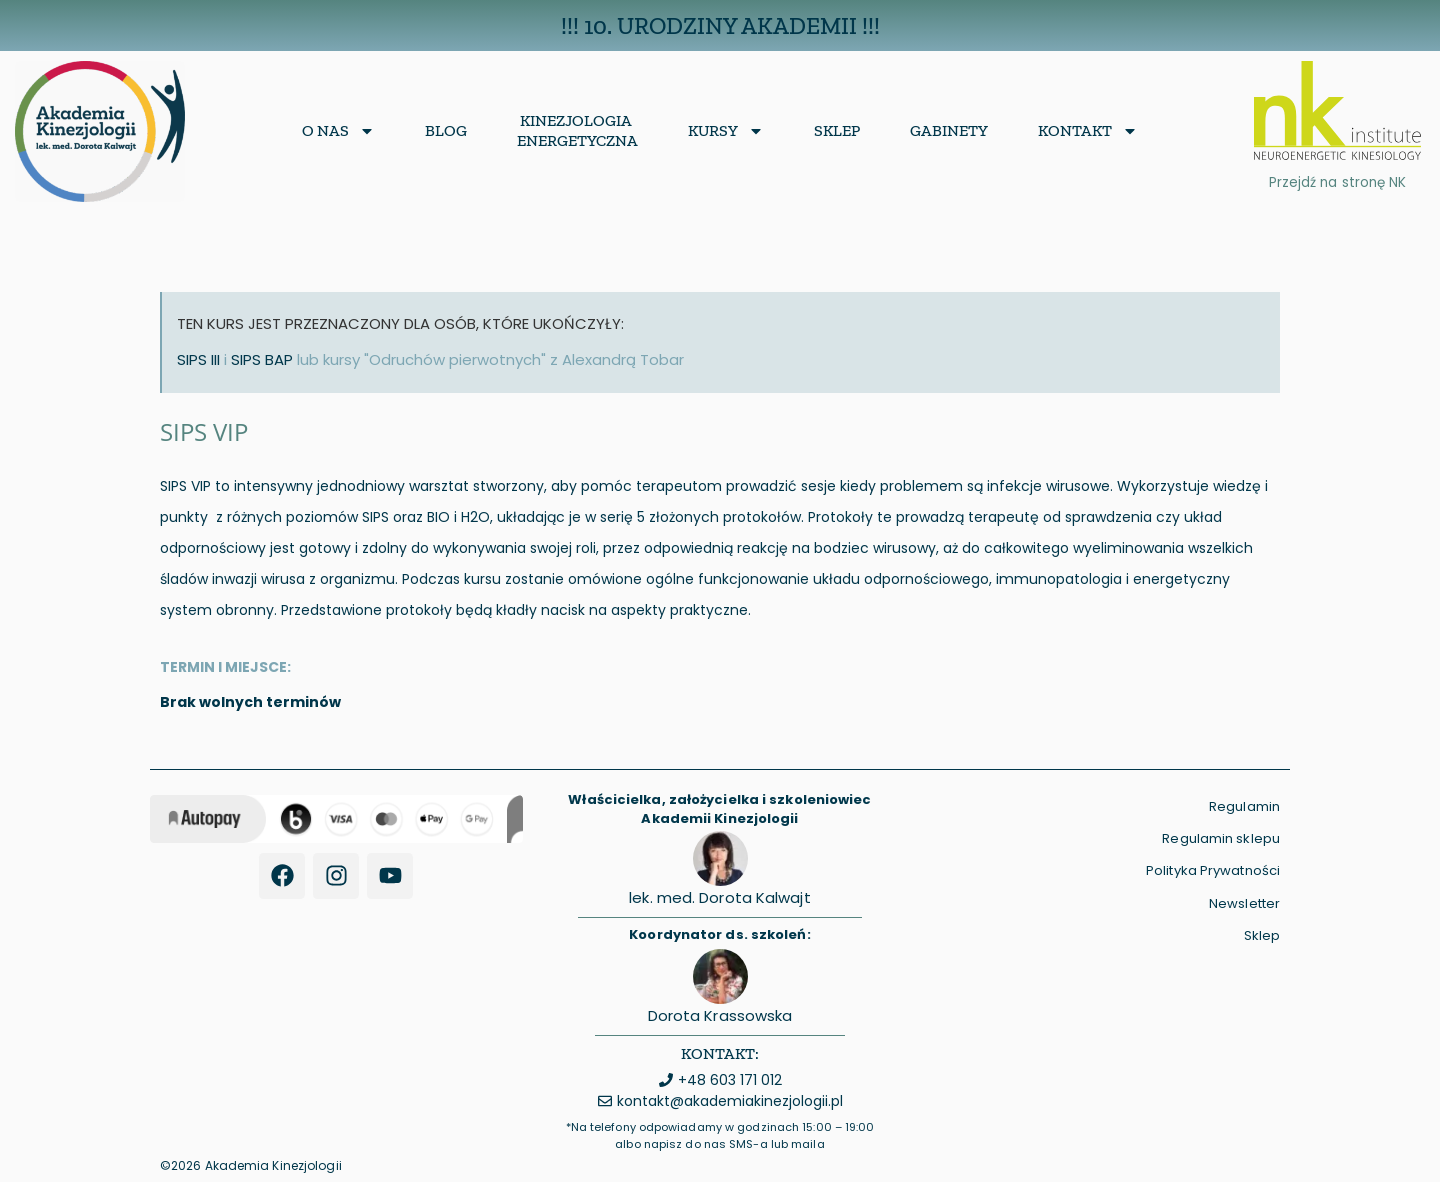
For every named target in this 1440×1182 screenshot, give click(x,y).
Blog (446, 130)
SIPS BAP (262, 359)
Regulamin (1244, 806)
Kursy (726, 131)
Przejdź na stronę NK (1337, 182)
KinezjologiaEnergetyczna (577, 130)
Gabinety (949, 130)
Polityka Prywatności (1213, 870)
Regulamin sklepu (1221, 838)
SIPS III (198, 359)
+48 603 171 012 (730, 1080)
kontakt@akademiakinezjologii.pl (730, 1101)
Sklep (837, 130)
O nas (338, 131)
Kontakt (1088, 131)
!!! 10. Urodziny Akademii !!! (720, 25)
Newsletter (1244, 903)
